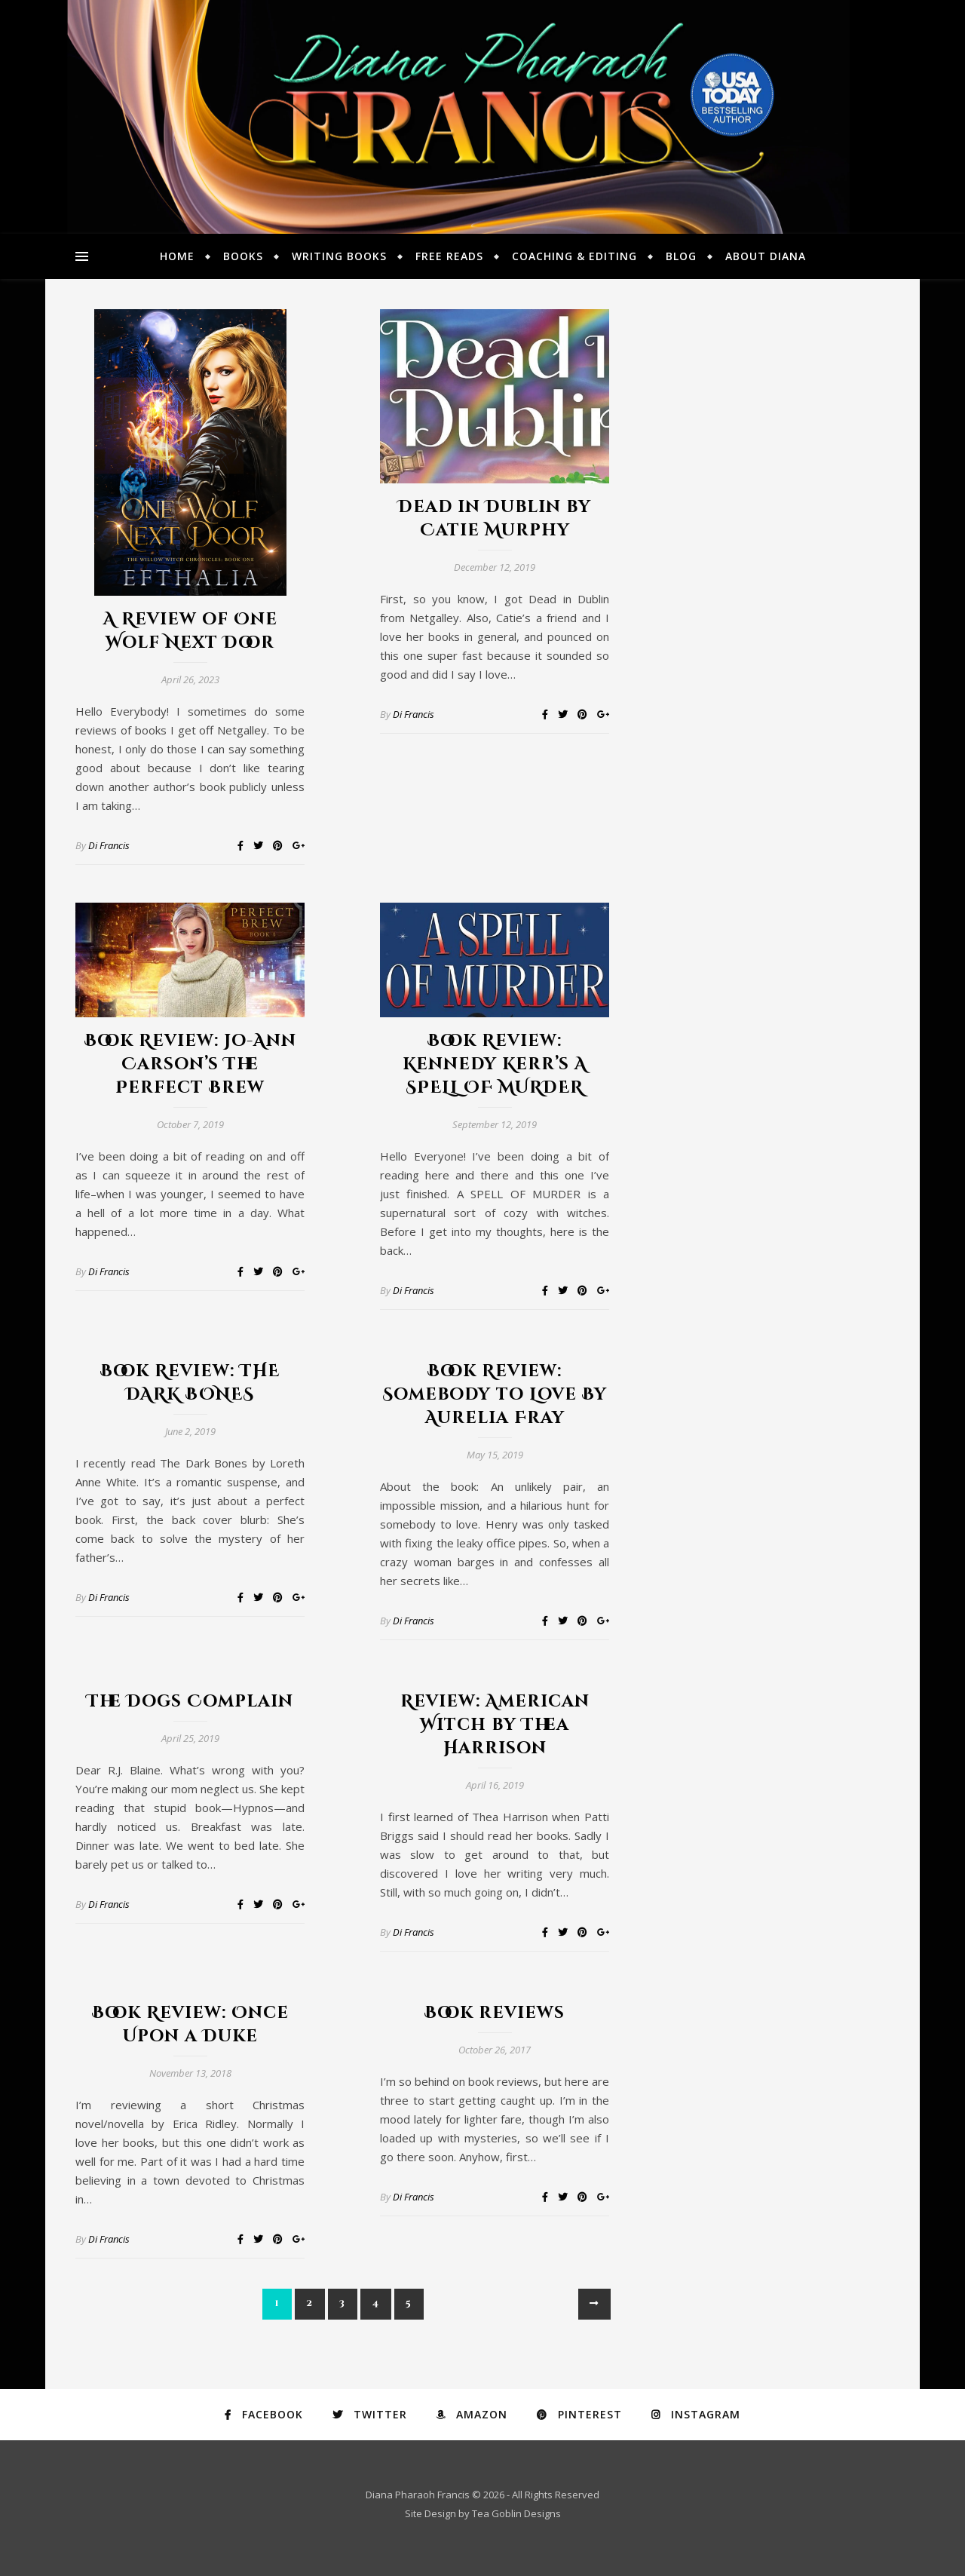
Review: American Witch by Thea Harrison (495, 1725)
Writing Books (339, 256)
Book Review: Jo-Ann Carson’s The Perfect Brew (190, 1064)
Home (177, 256)
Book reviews (494, 2013)
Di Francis (109, 845)
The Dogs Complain (190, 1702)
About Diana (765, 256)
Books (243, 256)
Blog (681, 256)
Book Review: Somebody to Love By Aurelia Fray (494, 1394)
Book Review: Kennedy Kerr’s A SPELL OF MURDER (495, 1064)
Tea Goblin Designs (516, 2513)
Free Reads (449, 256)
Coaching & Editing (574, 256)
